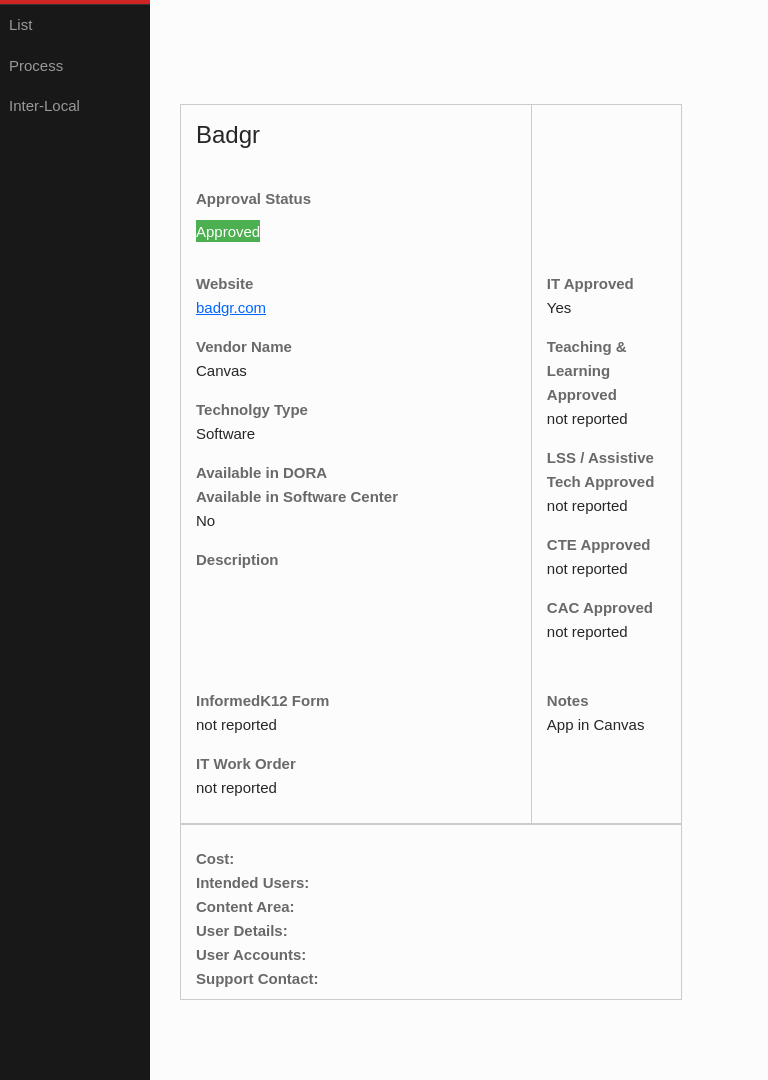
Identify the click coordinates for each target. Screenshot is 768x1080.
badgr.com (231, 307)
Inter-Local (44, 105)
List (20, 24)
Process (36, 65)
